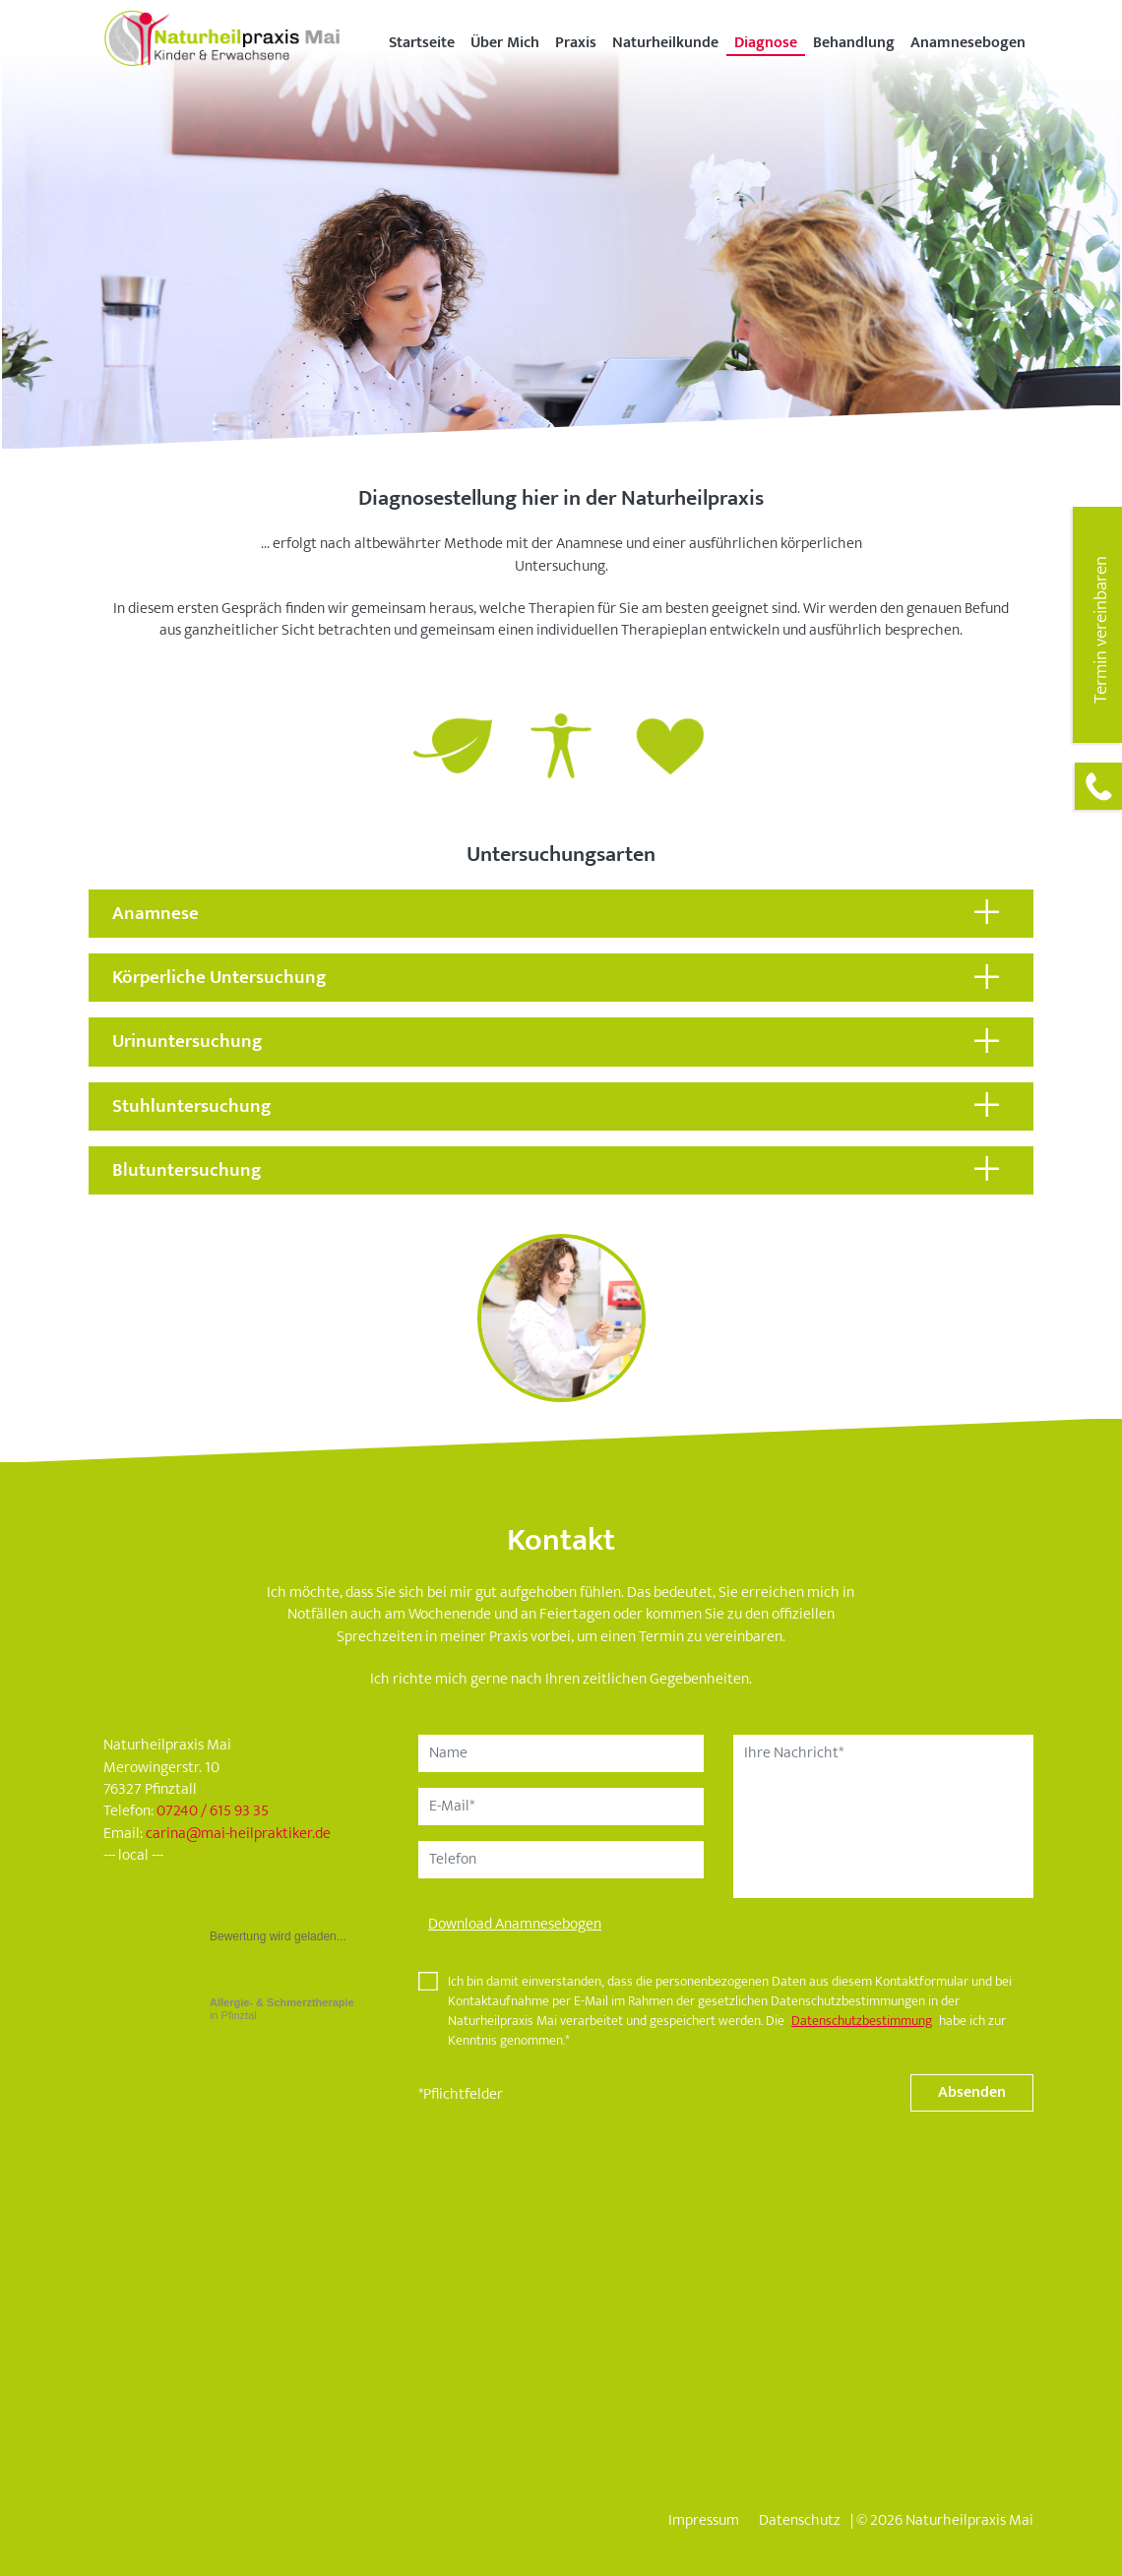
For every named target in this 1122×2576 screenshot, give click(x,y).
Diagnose (765, 43)
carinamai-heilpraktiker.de (238, 1833)
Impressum (703, 2520)
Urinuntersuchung (187, 1041)
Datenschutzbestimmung (861, 2021)
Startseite (422, 43)
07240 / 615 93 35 (212, 1811)
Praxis (575, 43)
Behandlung (854, 43)
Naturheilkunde (665, 43)
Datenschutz (800, 2520)
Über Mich (504, 43)
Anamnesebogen (968, 43)
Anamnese (155, 913)
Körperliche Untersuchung (219, 977)
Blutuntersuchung (187, 1170)
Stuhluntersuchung (192, 1106)
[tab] (561, 913)
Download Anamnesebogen (514, 1924)
